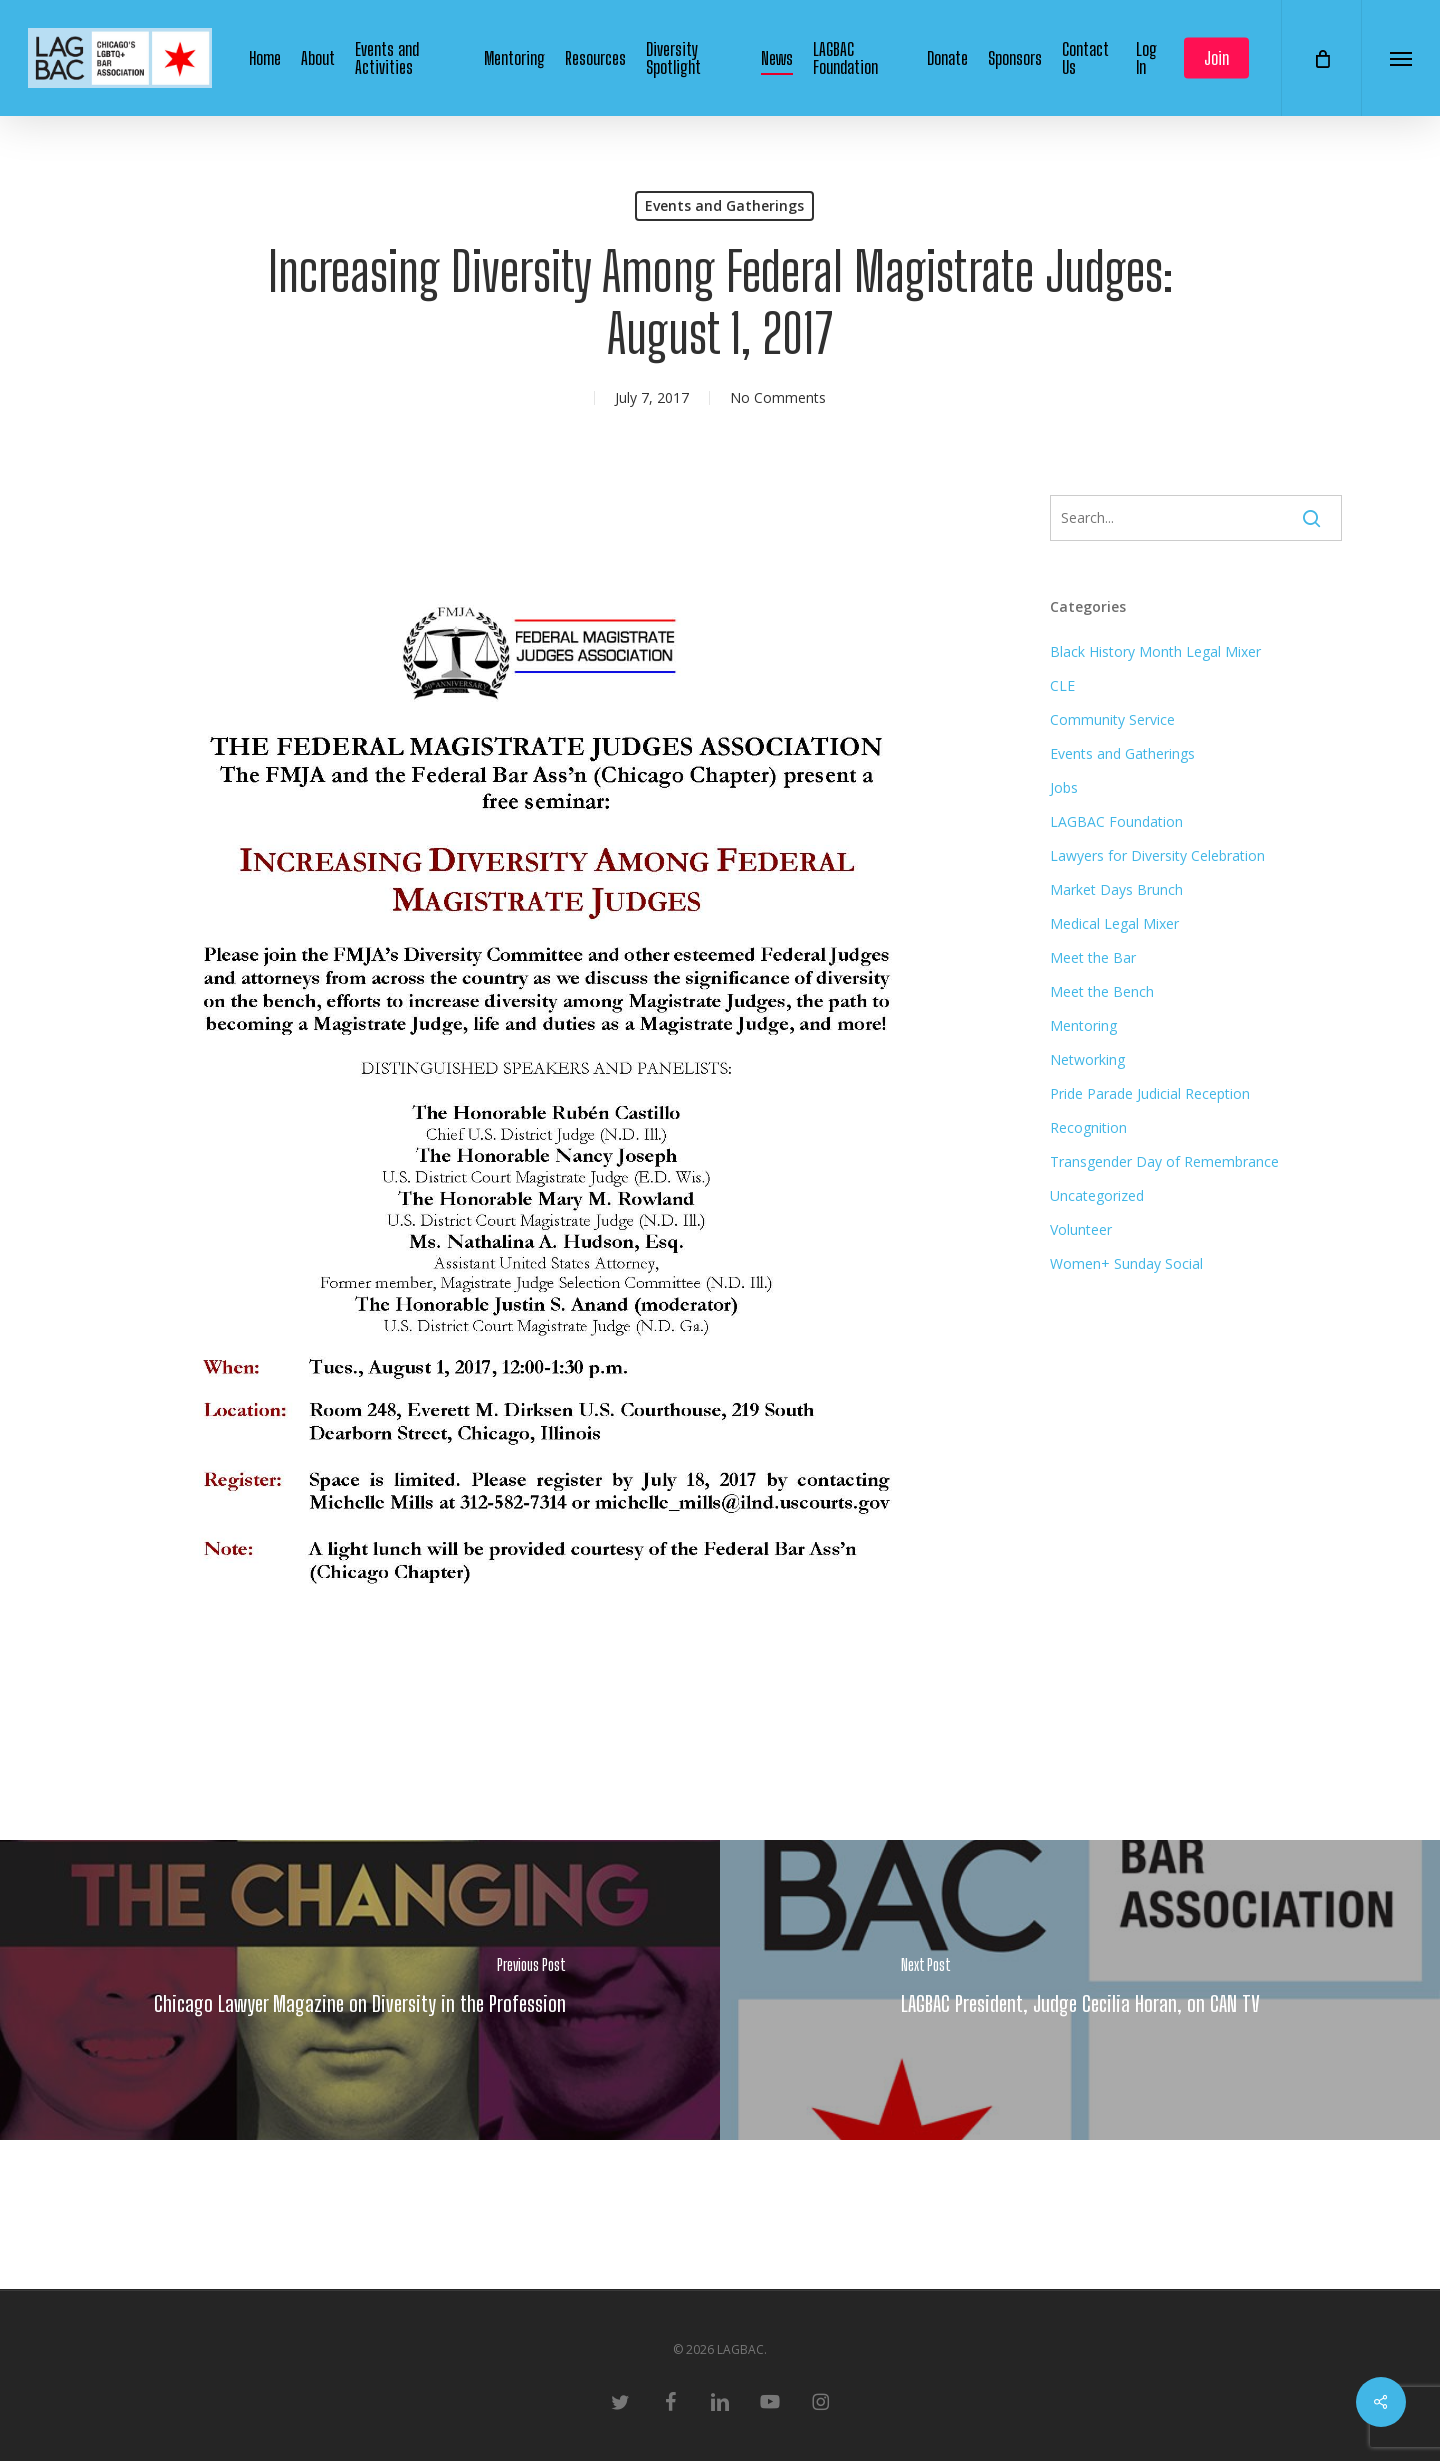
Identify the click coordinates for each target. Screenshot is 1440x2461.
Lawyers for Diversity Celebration (1157, 855)
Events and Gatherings (724, 205)
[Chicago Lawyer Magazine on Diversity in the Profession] (360, 1990)
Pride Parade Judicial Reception (1150, 1093)
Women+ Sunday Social (1126, 1263)
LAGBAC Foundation (1116, 821)
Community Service (1112, 719)
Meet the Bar (1093, 957)
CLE (1062, 685)
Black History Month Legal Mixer (1155, 651)
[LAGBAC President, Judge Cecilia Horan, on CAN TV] (1080, 1990)
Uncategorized (1097, 1195)
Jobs (1064, 787)
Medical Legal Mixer (1114, 923)
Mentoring (1083, 1025)
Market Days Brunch (1116, 889)
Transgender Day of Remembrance (1164, 1161)
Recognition (1088, 1127)
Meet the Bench (1102, 991)
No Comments (778, 397)
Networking (1087, 1059)
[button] (1400, 58)
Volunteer (1081, 1229)
